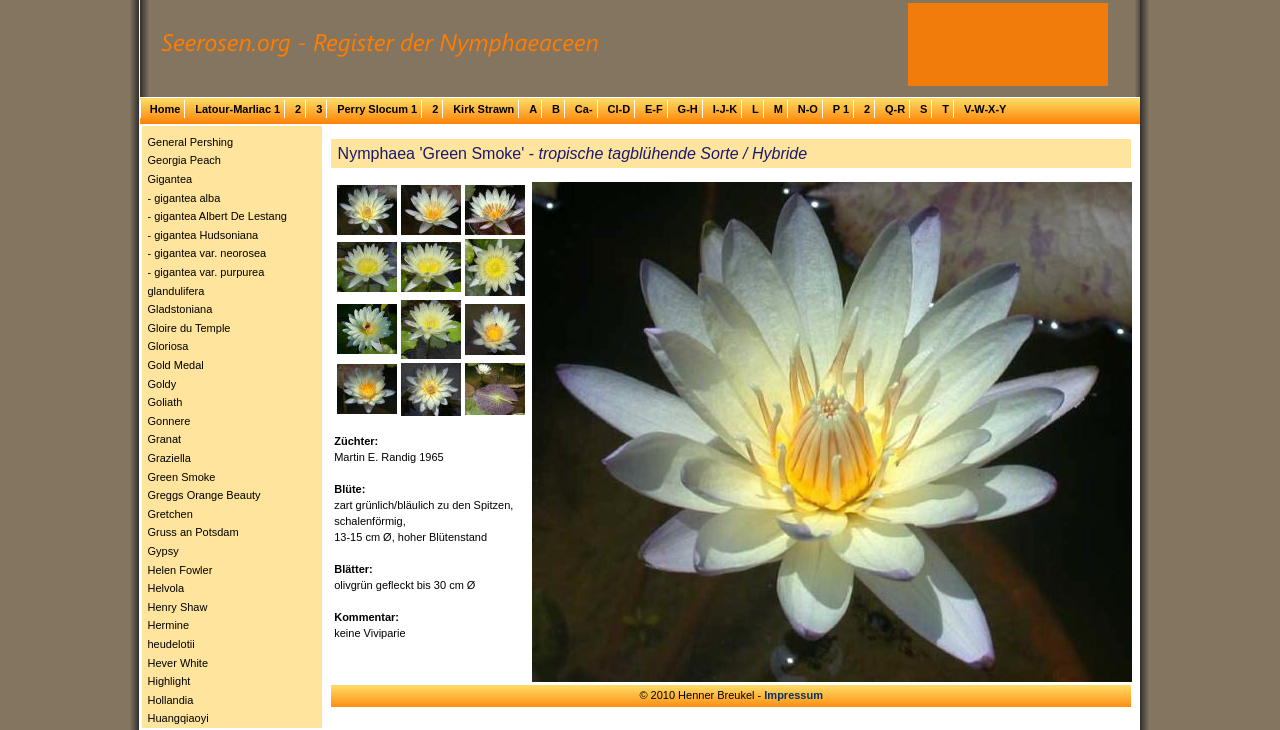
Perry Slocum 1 (377, 109)
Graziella (169, 458)
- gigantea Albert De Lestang (217, 216)
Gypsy (163, 551)
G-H (688, 109)
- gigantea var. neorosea (207, 253)
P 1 (841, 109)
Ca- (584, 109)
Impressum (793, 695)
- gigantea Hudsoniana (203, 235)
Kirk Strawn (483, 109)
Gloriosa (168, 346)
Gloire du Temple (189, 328)
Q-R (895, 109)
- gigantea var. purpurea (206, 272)
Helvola (166, 588)
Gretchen (170, 514)
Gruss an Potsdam (193, 532)
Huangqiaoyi (178, 718)
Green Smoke (182, 477)
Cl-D (618, 109)
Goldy (162, 384)
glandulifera (176, 291)
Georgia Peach (184, 160)
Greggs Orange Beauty (204, 495)
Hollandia (171, 700)
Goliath (165, 402)
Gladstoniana (180, 309)
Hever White (178, 663)
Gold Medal (176, 365)
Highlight (169, 681)
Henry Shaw (178, 607)
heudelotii (171, 644)
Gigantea (170, 179)
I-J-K (725, 109)
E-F (654, 109)
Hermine (169, 625)
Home (165, 109)
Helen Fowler (180, 570)
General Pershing (191, 142)
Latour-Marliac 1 (237, 109)
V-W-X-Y (985, 109)
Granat (165, 439)
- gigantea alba (184, 198)
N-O (808, 109)
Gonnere (169, 421)
